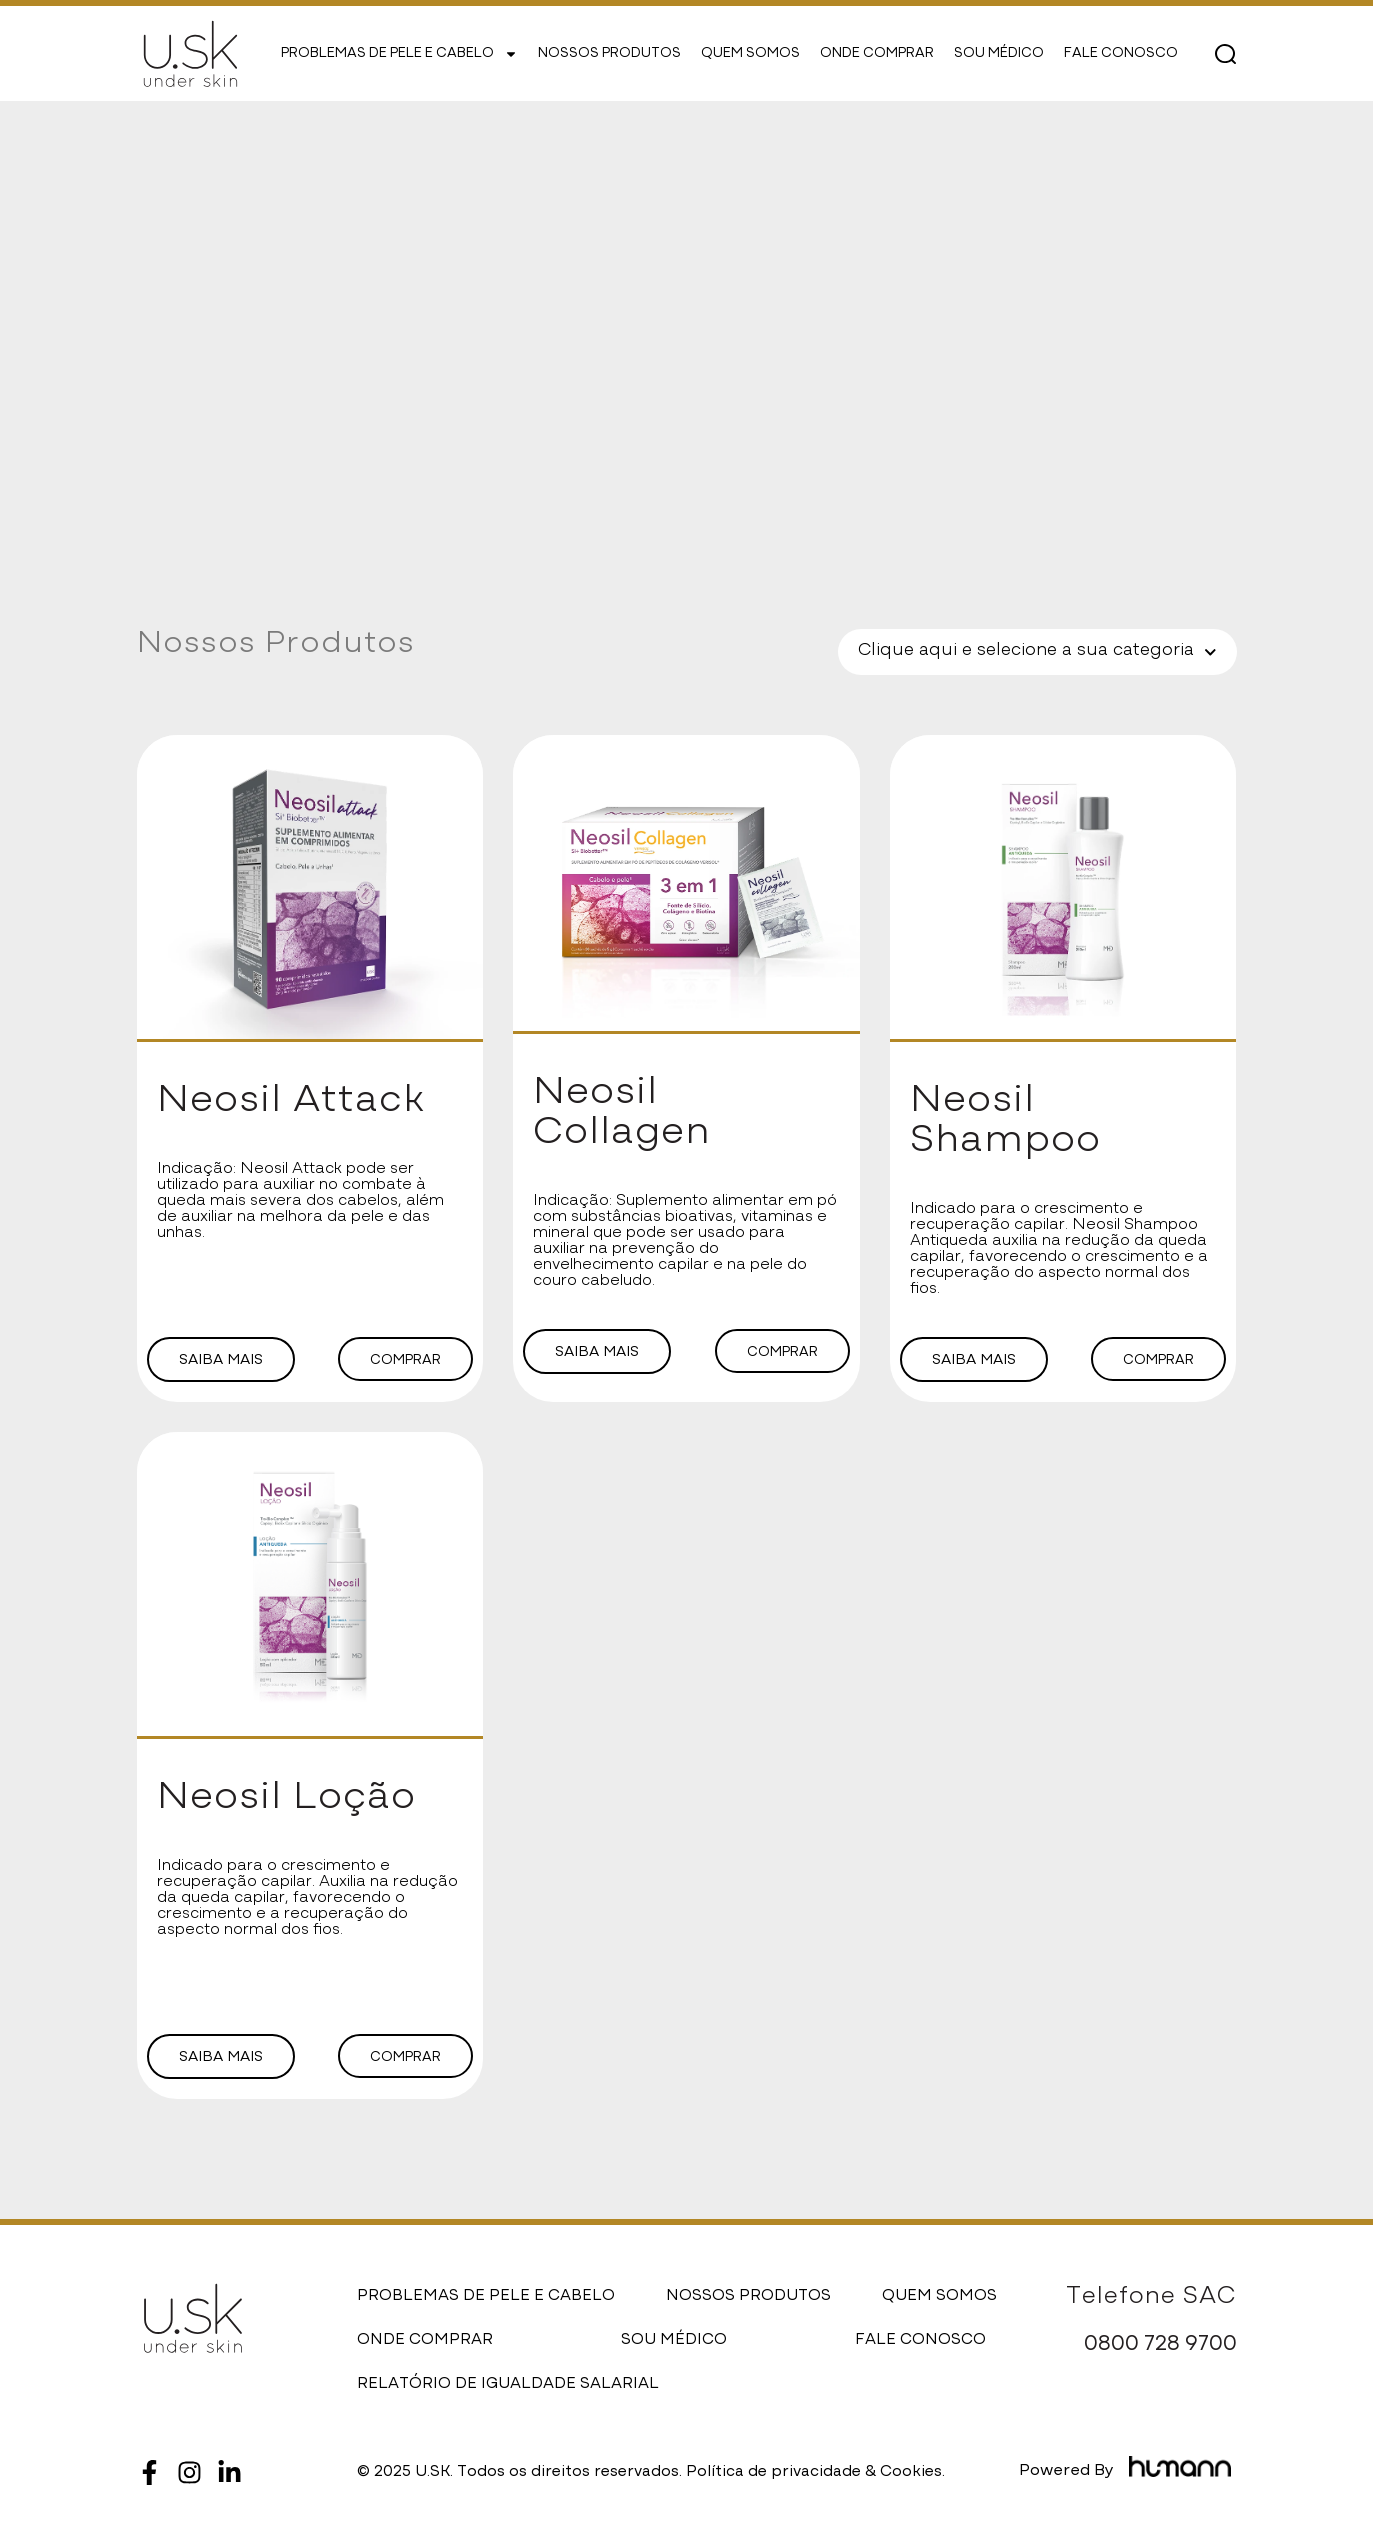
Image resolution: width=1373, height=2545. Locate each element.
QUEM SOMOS (750, 54)
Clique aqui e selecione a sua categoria (1037, 652)
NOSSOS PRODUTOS (609, 54)
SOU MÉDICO (999, 54)
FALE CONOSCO (1121, 54)
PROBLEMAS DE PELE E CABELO (399, 54)
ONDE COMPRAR (877, 54)
